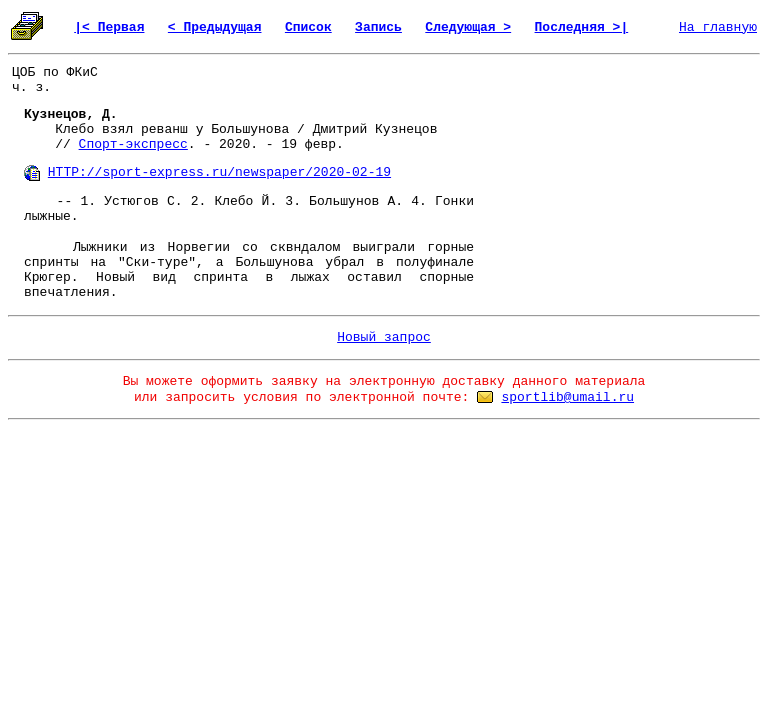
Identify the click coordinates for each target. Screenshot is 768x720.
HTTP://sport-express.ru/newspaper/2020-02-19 (219, 172)
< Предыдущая (215, 27)
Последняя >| (582, 27)
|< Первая (109, 27)
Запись (378, 27)
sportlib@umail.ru (567, 397)
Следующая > (468, 27)
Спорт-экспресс (133, 144)
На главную (718, 27)
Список (308, 27)
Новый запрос (384, 337)
